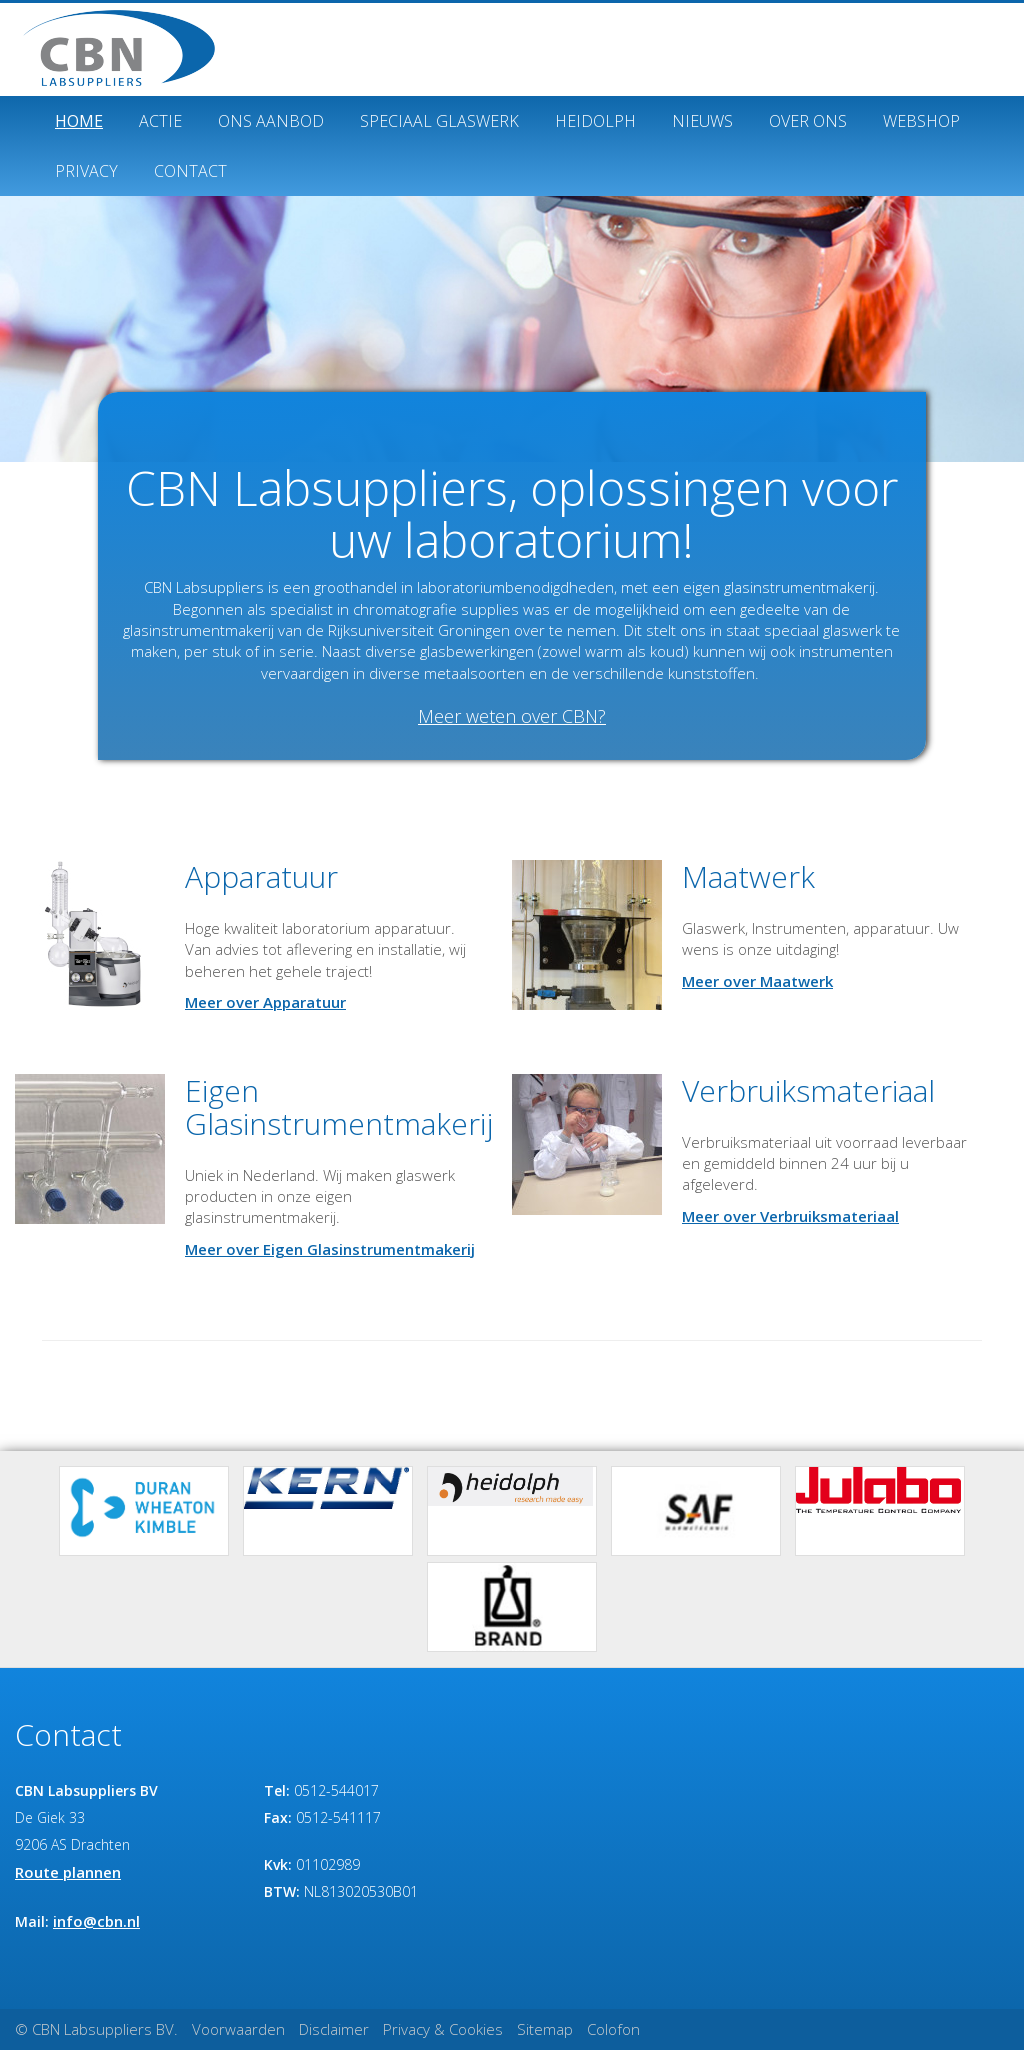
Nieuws (702, 121)
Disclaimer (334, 2029)
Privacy (86, 171)
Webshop (921, 121)
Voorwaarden (238, 2029)
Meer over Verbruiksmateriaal (790, 1216)
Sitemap (545, 2029)
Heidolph (595, 121)
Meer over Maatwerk (757, 981)
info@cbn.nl (96, 1921)
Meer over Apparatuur (265, 1002)
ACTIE (160, 121)
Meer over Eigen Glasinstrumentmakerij (330, 1249)
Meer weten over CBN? (512, 716)
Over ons (808, 121)
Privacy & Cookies (443, 2029)
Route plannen (68, 1872)
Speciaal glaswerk (439, 121)
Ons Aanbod (271, 121)
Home (79, 121)
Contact (190, 171)
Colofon (613, 2029)
